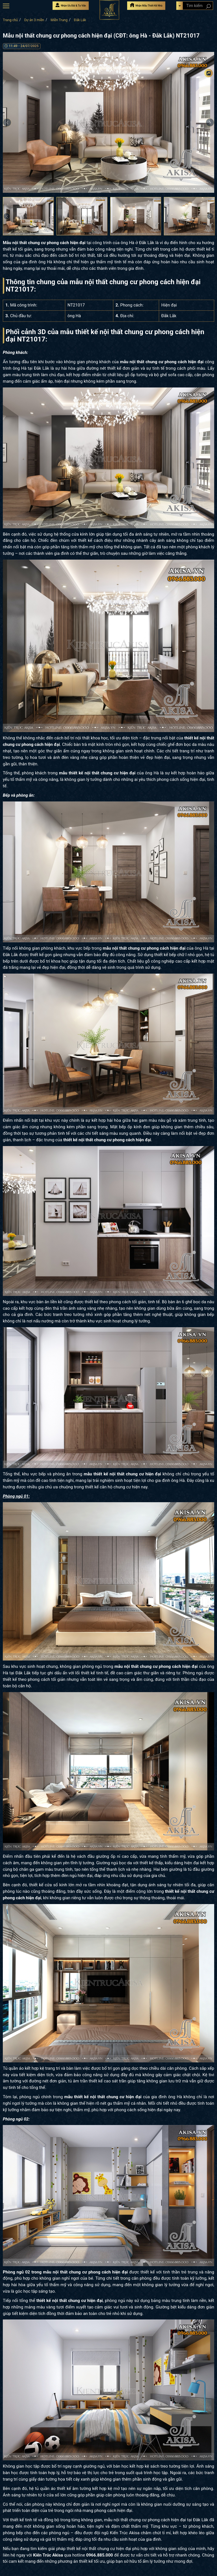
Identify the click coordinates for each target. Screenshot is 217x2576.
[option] (108, 122)
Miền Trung (59, 20)
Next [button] (210, 216)
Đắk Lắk (80, 20)
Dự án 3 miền (34, 20)
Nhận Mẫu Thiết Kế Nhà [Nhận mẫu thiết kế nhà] (146, 5)
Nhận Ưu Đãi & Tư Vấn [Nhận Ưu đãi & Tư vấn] (70, 5)
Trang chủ (10, 20)
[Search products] (208, 6)
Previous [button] (7, 122)
